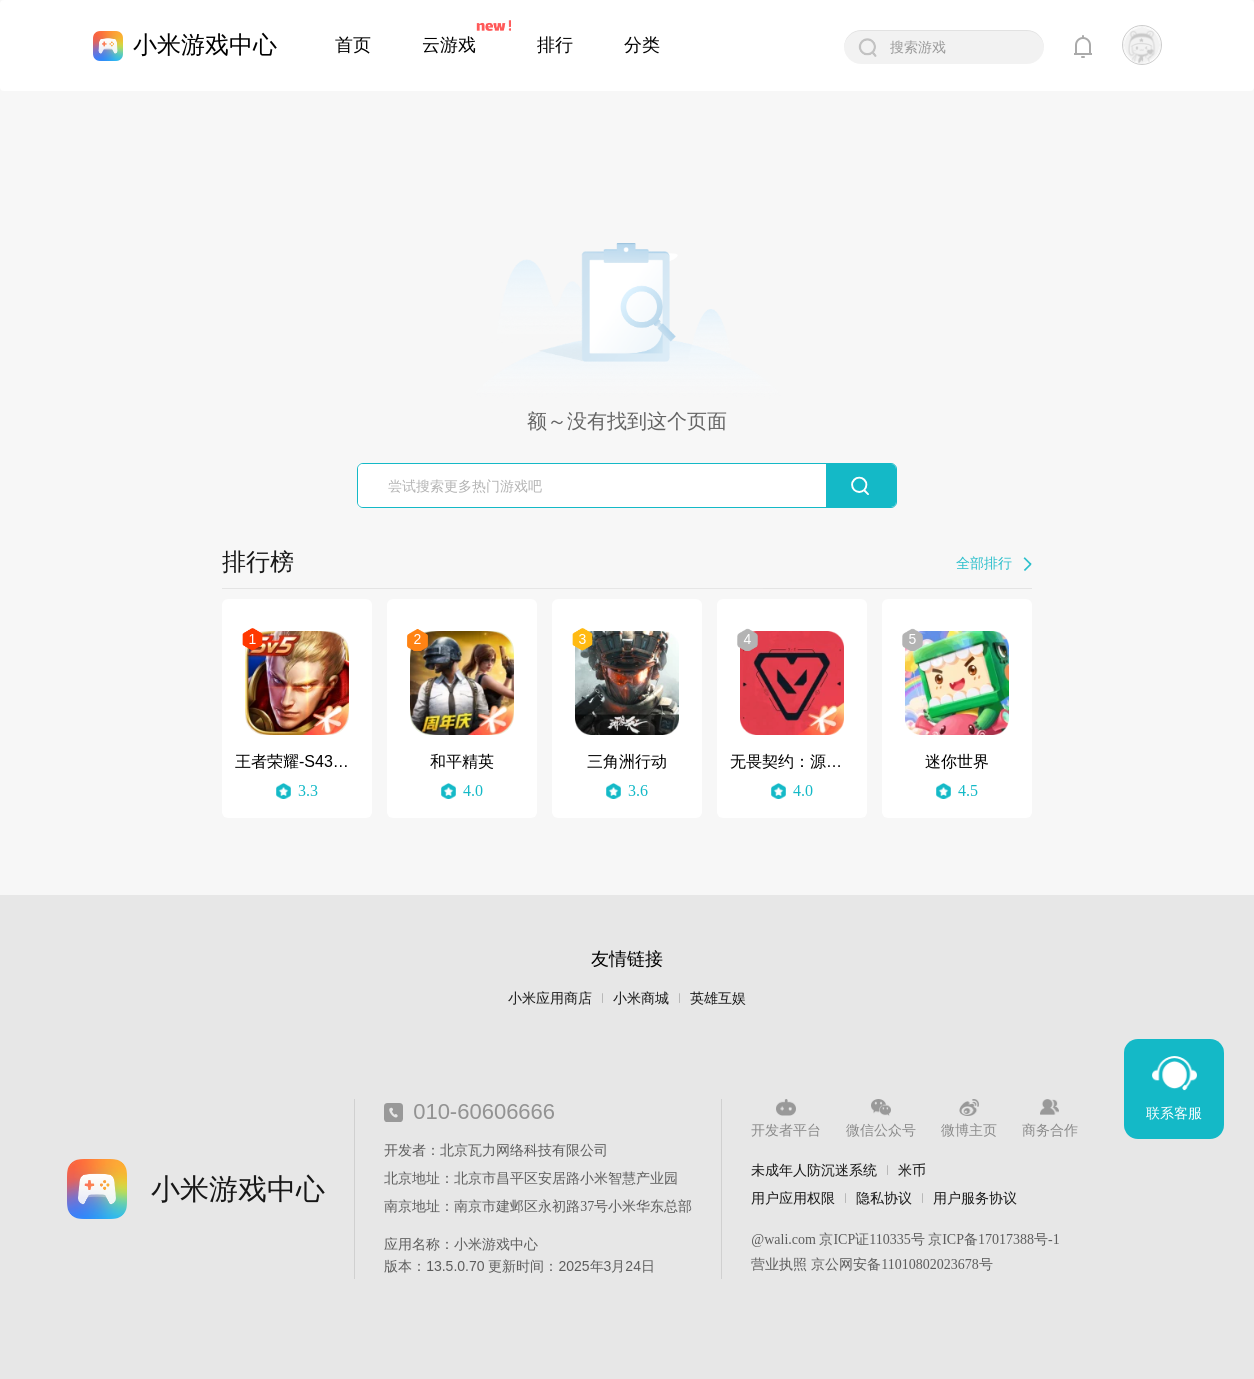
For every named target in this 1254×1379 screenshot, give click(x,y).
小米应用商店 (550, 998)
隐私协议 (884, 1198)
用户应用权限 (793, 1198)
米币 (912, 1170)
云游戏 (449, 45)
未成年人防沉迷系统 (814, 1170)
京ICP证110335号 (871, 1239)
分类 (642, 45)
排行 (555, 45)
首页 (353, 45)
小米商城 (641, 998)
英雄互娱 (718, 998)
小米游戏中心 (205, 44)
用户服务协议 (975, 1198)
